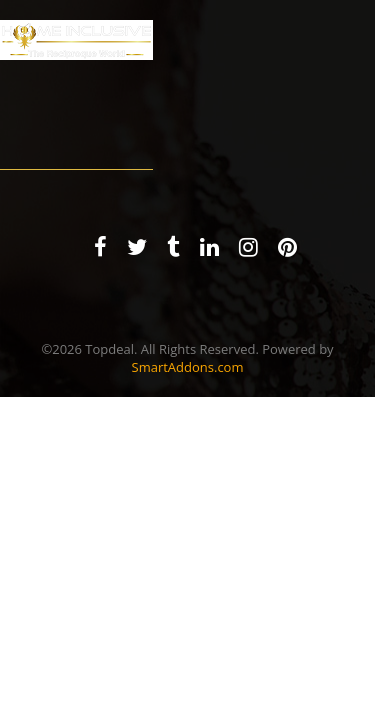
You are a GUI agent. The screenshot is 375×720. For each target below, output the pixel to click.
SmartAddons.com (188, 367)
